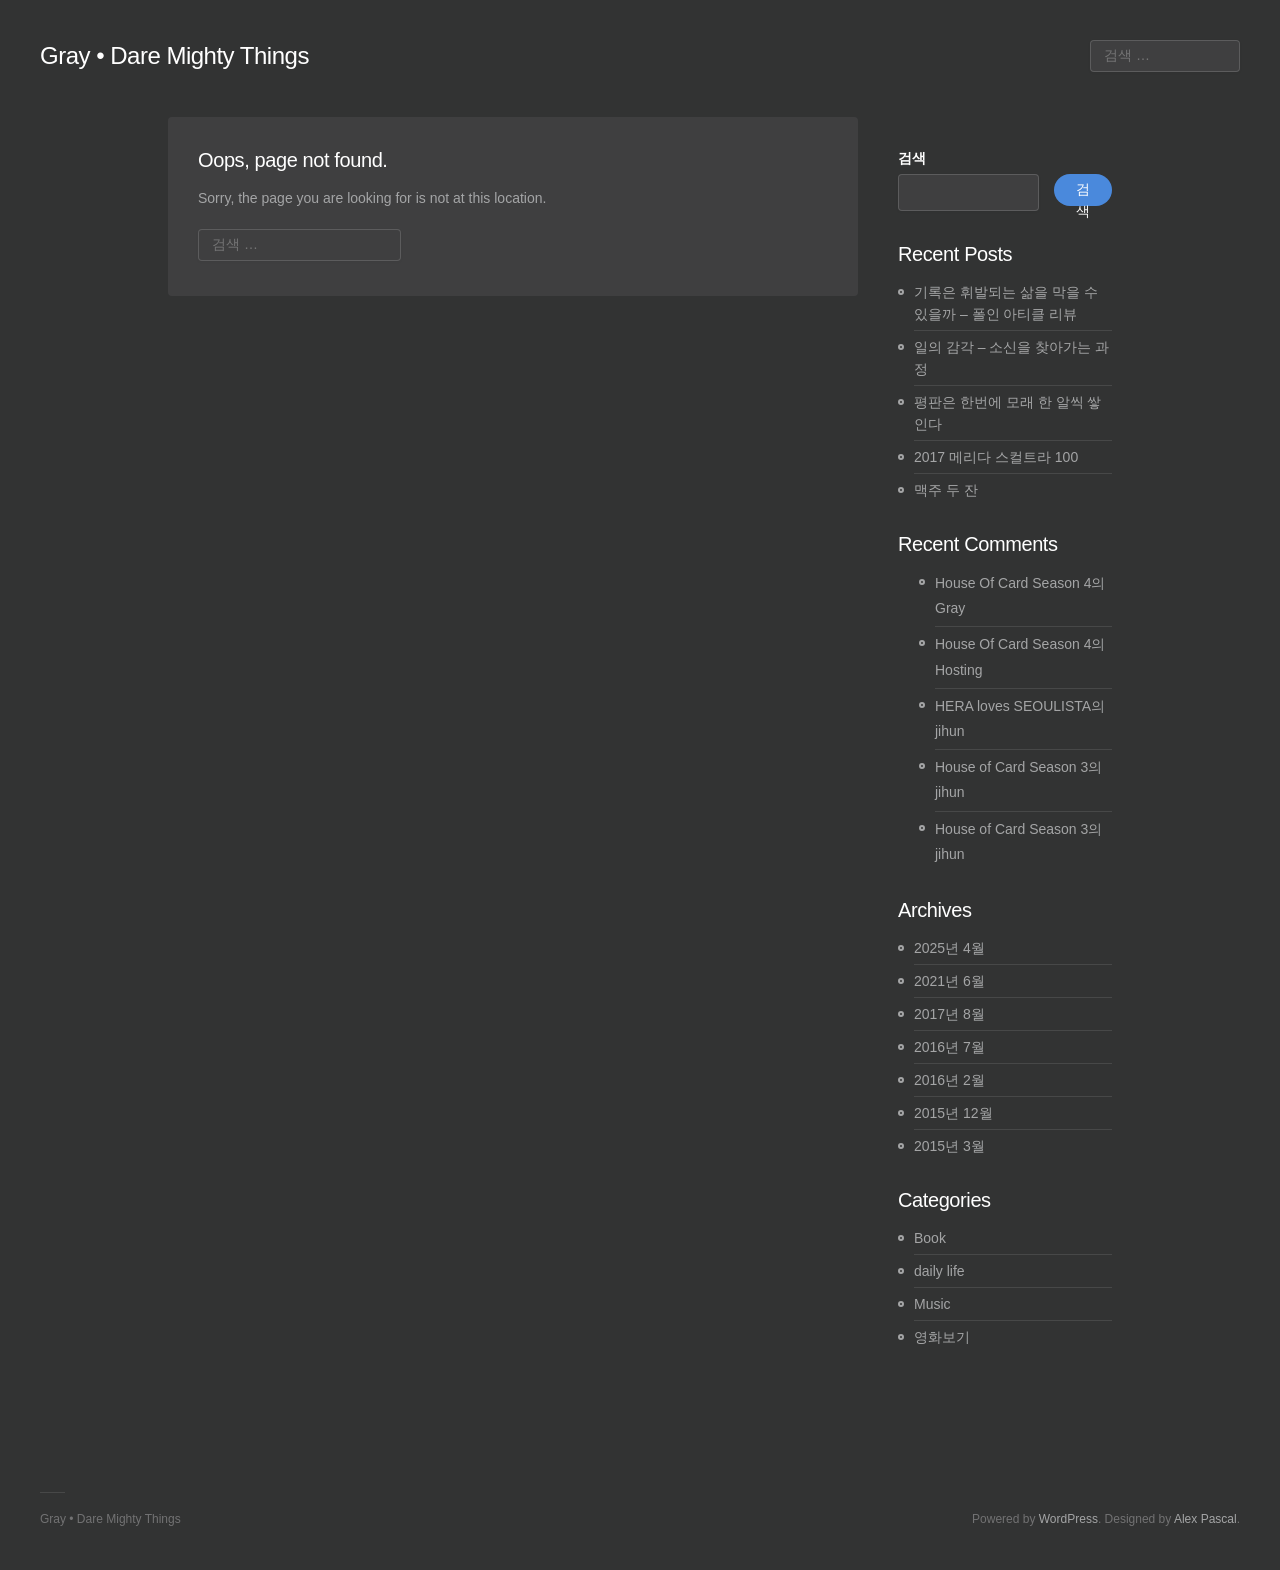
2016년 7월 (949, 1047)
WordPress (1068, 1519)
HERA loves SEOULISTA (1013, 706)
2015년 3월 (949, 1146)
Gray (950, 608)
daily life (939, 1271)
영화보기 (942, 1337)
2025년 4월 (949, 948)
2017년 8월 (949, 1014)
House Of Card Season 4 (1013, 583)
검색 (912, 158)
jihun (950, 731)
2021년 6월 (949, 981)
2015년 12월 (953, 1113)
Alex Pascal (1205, 1519)
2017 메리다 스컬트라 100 (996, 457)
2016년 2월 (949, 1080)
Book (930, 1238)
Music (932, 1304)
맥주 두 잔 (946, 490)
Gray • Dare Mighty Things (174, 55)
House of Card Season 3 (1011, 767)
